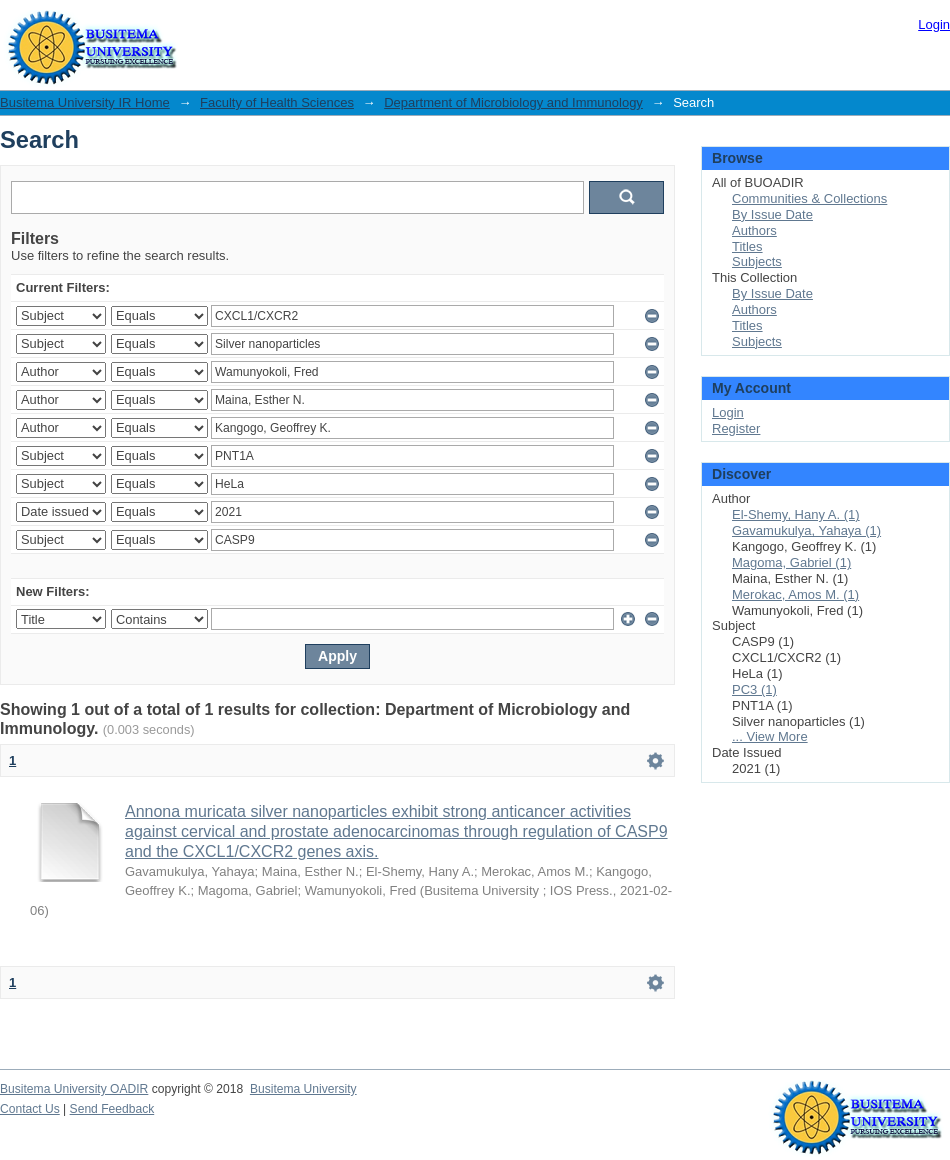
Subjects (757, 261)
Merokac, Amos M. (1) (795, 594)
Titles (747, 246)
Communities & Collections (809, 198)
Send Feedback (112, 1109)
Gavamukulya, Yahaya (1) (806, 530)
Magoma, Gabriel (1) (791, 562)
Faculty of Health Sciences (277, 102)
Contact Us (30, 1109)
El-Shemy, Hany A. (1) (796, 514)
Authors (754, 230)
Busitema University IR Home (85, 102)
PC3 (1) (754, 689)
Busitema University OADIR (74, 1089)
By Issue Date (772, 214)
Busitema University (303, 1089)
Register (736, 428)
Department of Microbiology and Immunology (513, 102)
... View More (770, 736)
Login (934, 24)
